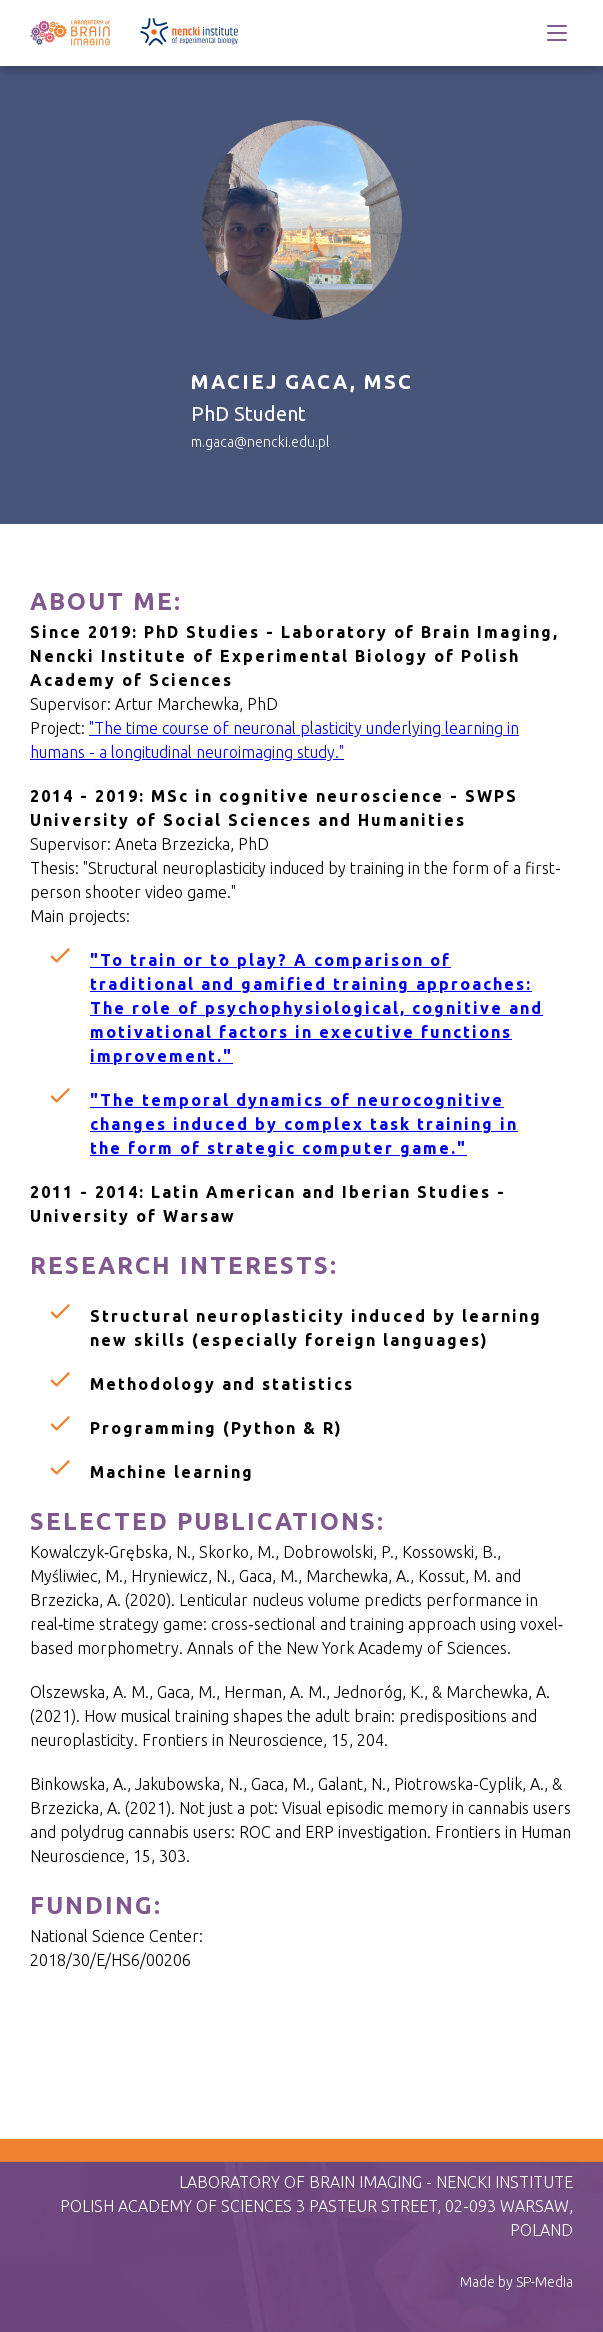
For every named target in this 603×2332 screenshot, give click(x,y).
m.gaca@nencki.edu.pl (260, 442)
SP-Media (544, 2282)
